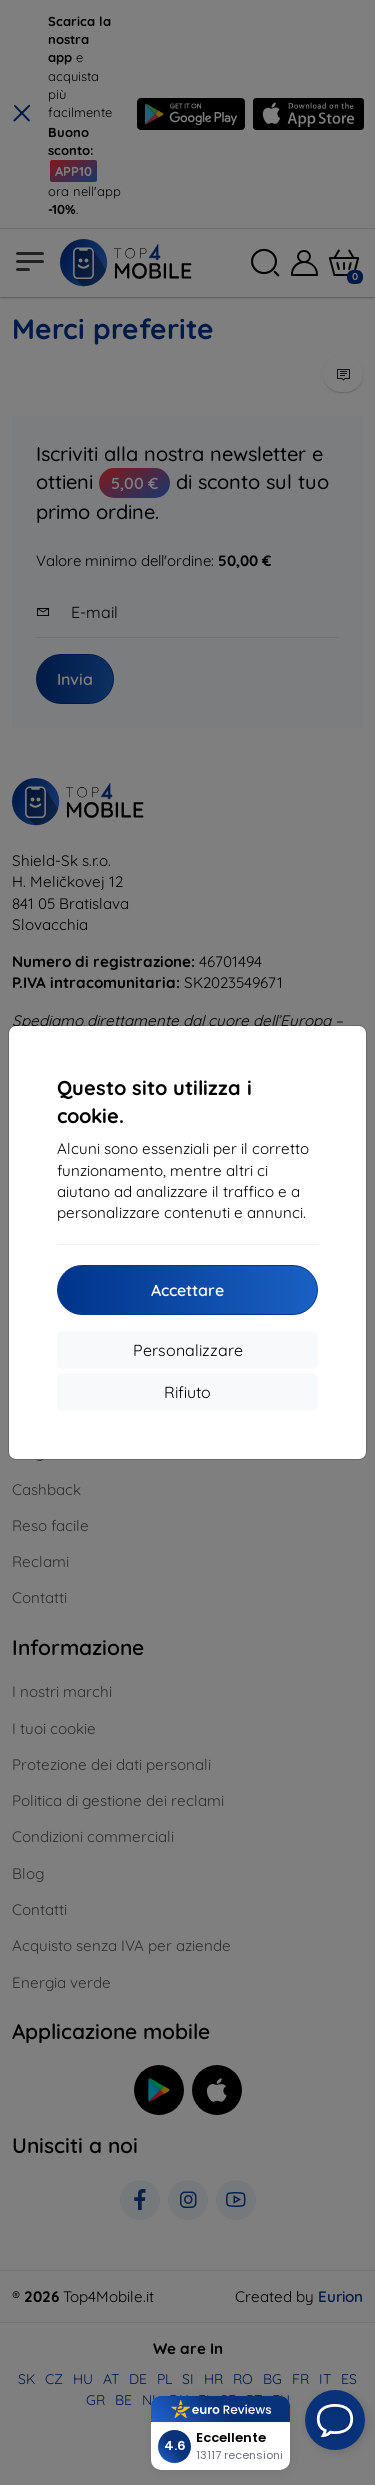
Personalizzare (188, 1350)
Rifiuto (187, 1392)
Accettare (187, 1290)
